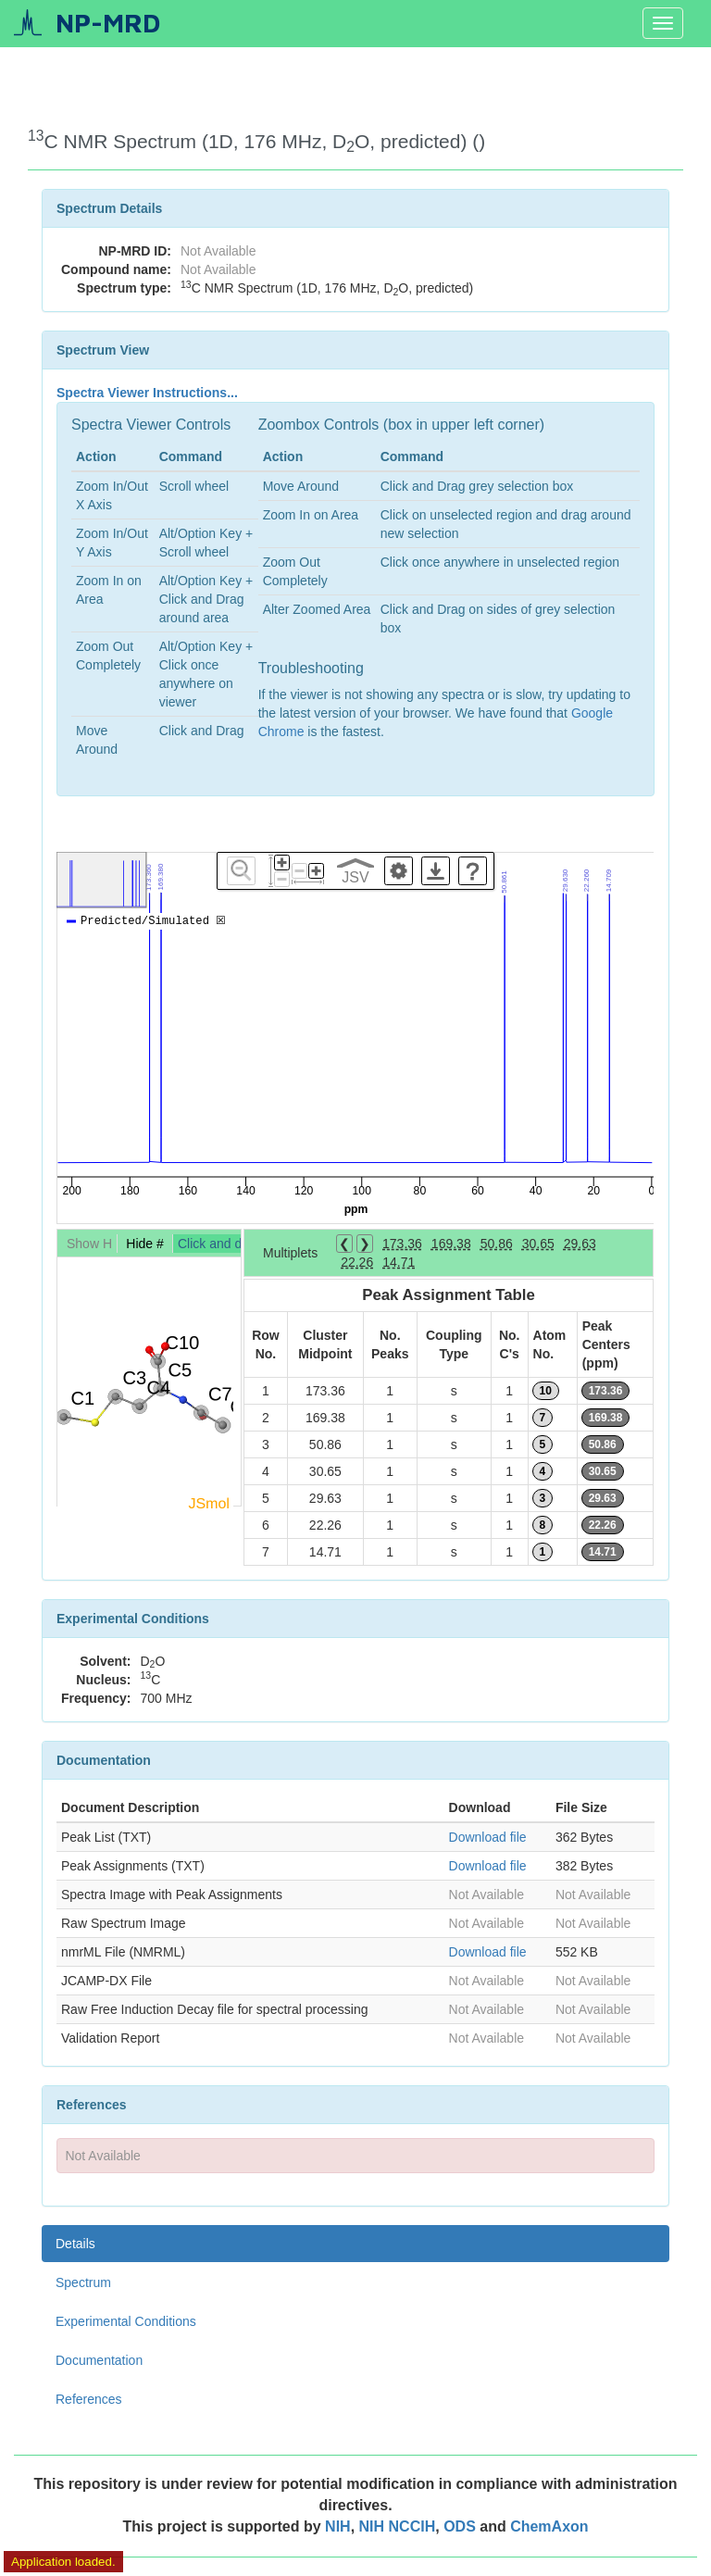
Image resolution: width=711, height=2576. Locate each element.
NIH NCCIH (397, 2526)
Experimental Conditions (126, 2321)
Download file (488, 1837)
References (89, 2399)
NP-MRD (108, 22)
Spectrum (83, 2282)
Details (75, 2243)
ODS (461, 2526)
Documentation (99, 2360)
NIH (338, 2526)
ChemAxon (549, 2526)
